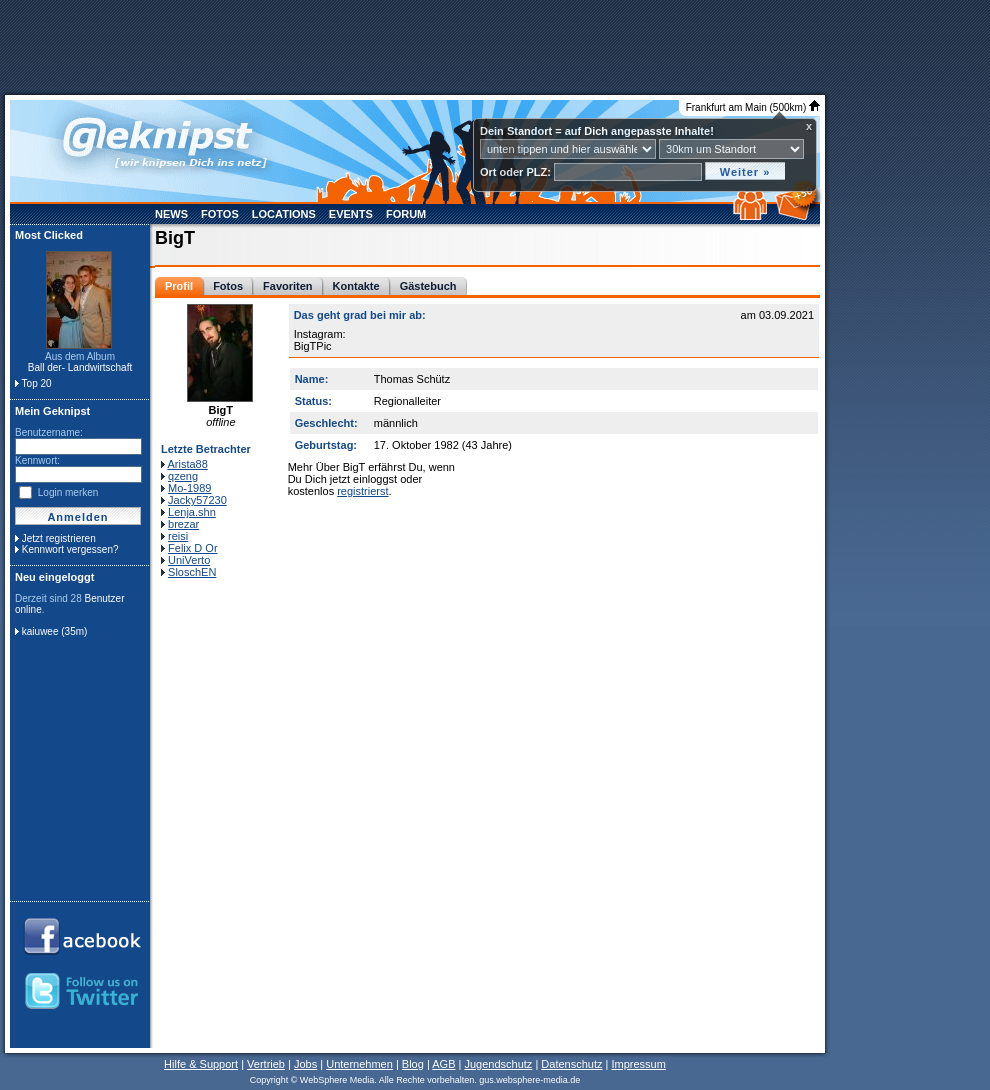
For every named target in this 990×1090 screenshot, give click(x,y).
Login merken (68, 492)
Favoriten (288, 286)
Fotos (220, 214)
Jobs (305, 1064)
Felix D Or (193, 548)
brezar (183, 524)
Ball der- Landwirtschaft (80, 367)
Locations (284, 214)
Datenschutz (571, 1064)
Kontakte (356, 286)
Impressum (638, 1064)
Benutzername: (49, 432)
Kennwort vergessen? (70, 549)
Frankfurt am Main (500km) (753, 107)
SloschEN (192, 572)
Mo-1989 (189, 488)
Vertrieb (266, 1064)
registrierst (362, 491)
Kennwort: (37, 460)
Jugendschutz (498, 1064)
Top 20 (37, 383)
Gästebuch (428, 286)
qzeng (183, 476)
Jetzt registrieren (59, 538)
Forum (406, 214)
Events (351, 214)
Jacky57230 (197, 500)
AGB (443, 1064)
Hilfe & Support (201, 1064)
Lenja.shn (192, 512)
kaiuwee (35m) (55, 631)
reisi (178, 536)
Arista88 (187, 464)
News (171, 214)
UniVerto (189, 560)
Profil (179, 286)
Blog (413, 1064)
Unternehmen (359, 1064)
